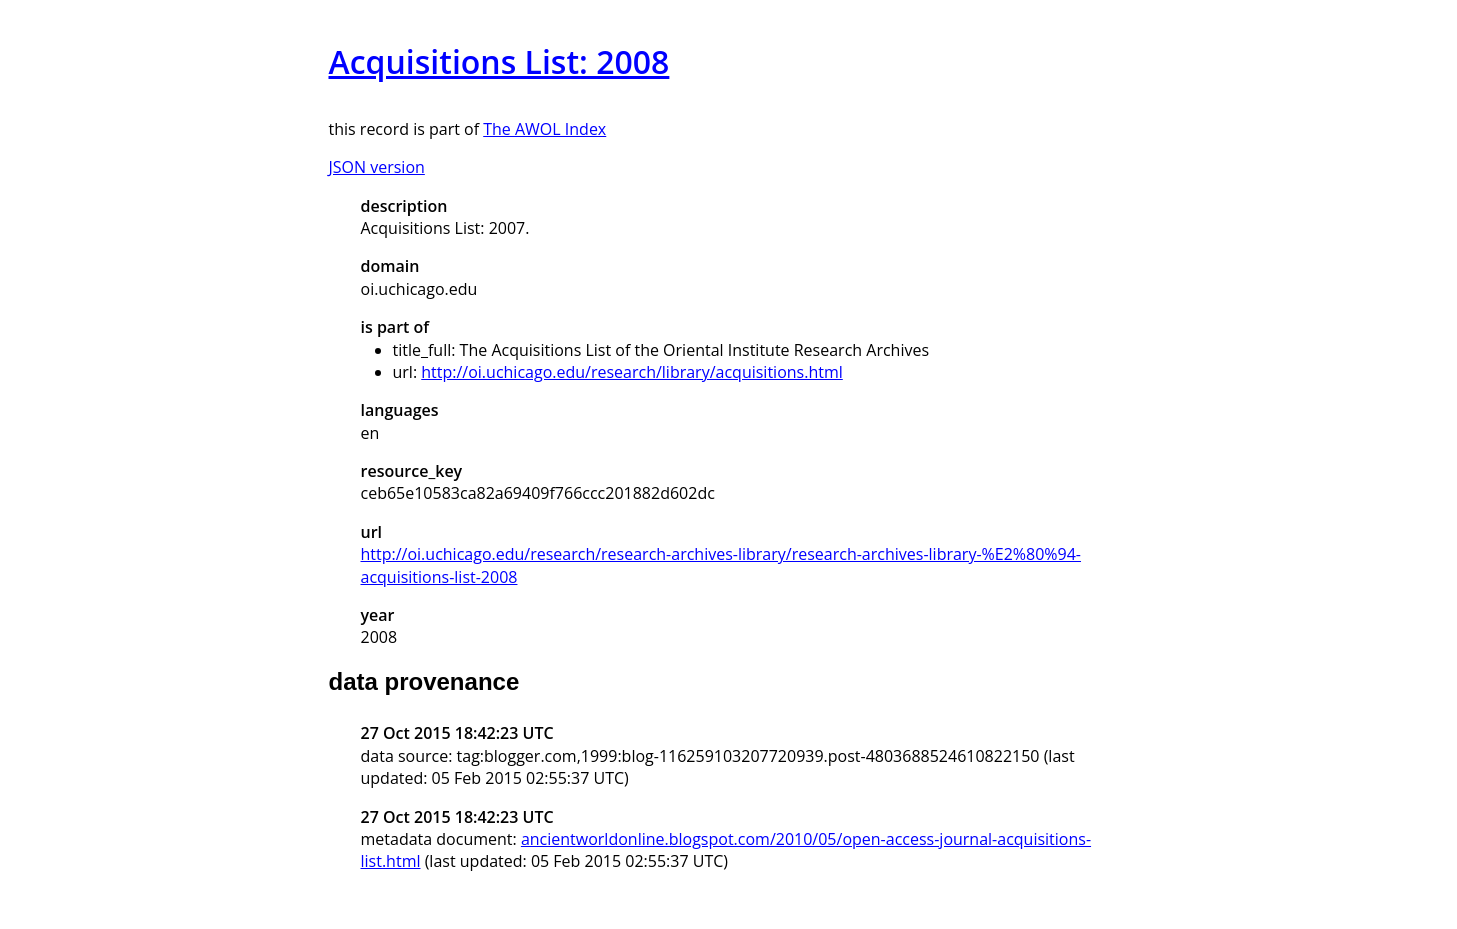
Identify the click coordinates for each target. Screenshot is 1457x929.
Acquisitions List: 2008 (499, 61)
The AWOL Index (544, 129)
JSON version (377, 167)
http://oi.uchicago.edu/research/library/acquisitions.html (632, 372)
